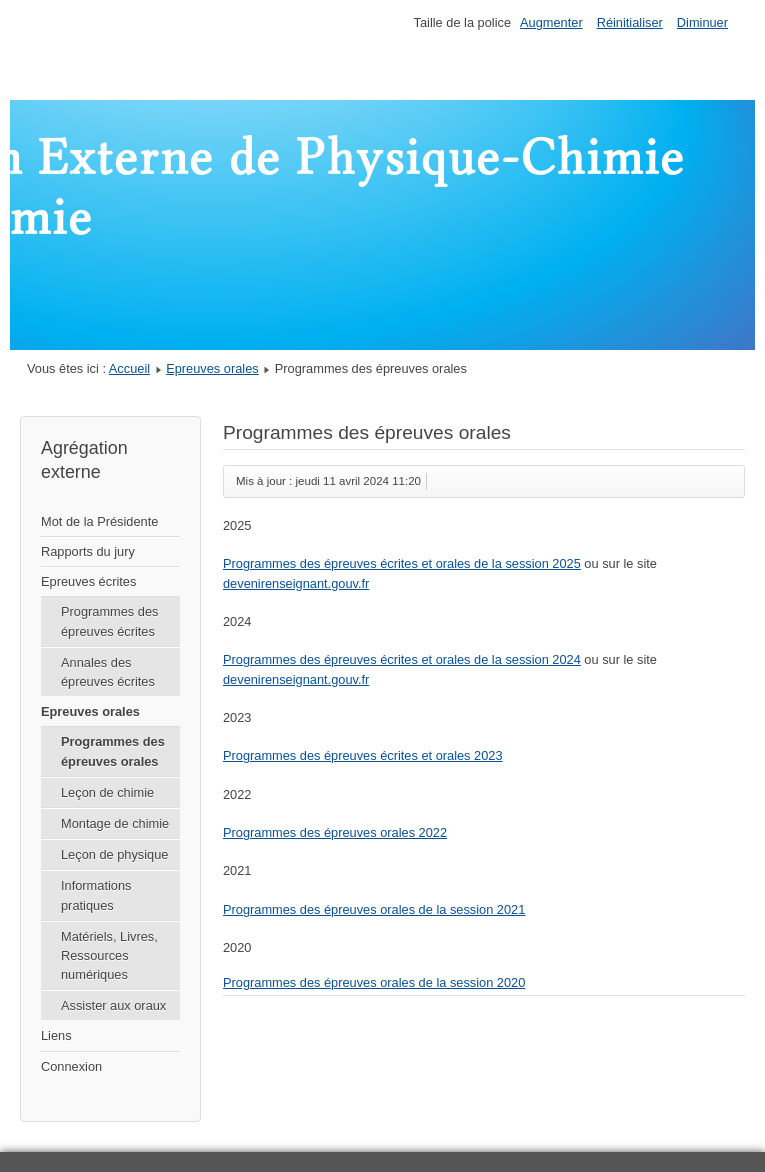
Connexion (71, 1066)
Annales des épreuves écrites (108, 672)
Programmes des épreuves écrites (109, 621)
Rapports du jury (88, 551)
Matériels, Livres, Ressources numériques (109, 955)
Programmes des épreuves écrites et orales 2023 (363, 755)
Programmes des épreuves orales (113, 751)
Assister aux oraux (113, 1005)
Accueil (129, 368)
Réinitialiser (630, 22)
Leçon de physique (114, 854)
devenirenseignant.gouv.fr (296, 583)
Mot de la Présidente (99, 521)
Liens (56, 1035)
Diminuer (702, 22)
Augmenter (551, 22)
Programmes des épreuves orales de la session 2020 (374, 982)
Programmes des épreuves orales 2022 (335, 832)
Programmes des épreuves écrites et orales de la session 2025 (402, 563)
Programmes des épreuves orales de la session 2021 (374, 909)
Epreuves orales (212, 368)
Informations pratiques (96, 895)
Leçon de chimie (107, 792)
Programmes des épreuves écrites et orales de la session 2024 (402, 659)
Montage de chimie (115, 823)
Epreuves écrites (88, 581)
